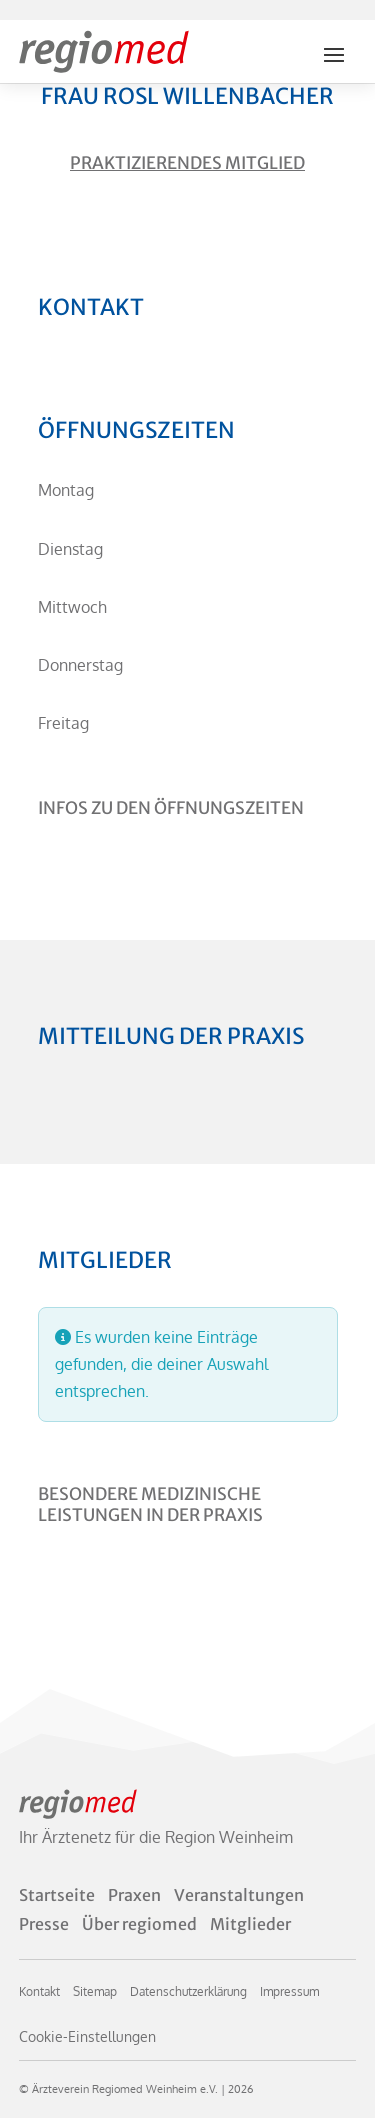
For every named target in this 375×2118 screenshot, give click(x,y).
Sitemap (95, 1991)
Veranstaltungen (239, 1895)
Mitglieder (250, 1924)
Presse (44, 1924)
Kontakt (39, 1991)
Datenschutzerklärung (188, 1991)
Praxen (134, 1895)
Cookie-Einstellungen (87, 2036)
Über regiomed (139, 1924)
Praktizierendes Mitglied (187, 163)
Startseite (57, 1895)
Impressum (289, 1991)
